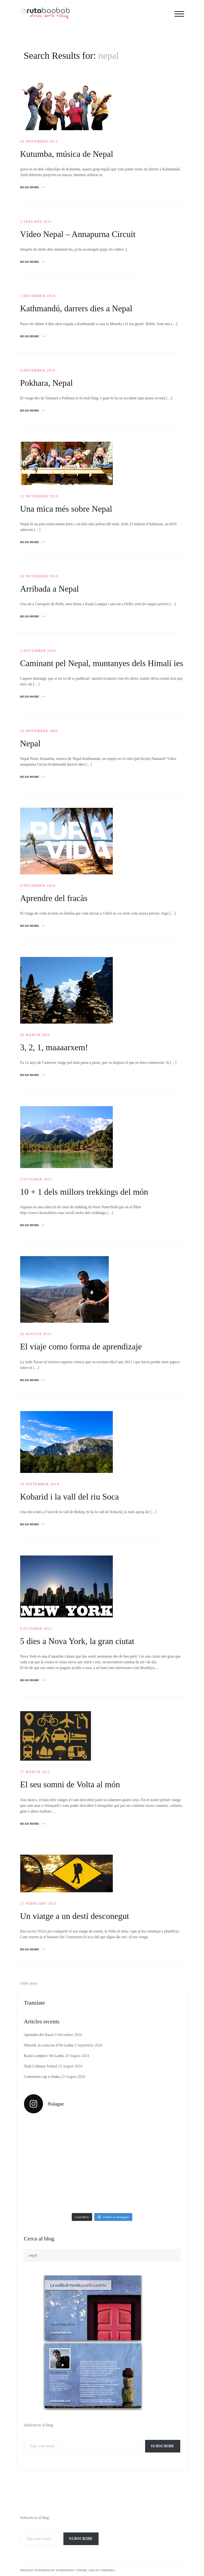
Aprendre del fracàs (54, 898)
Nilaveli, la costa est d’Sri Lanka (49, 2045)
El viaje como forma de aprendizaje (81, 1346)
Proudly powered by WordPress (47, 2570)
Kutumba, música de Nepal (66, 154)
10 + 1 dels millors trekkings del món (84, 1192)
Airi (91, 2570)
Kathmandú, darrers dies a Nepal (76, 308)
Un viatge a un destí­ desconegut (74, 1916)
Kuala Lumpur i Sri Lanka (44, 2056)
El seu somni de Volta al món (70, 1784)
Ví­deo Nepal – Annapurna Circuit (78, 234)
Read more (32, 187)
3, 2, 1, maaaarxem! (54, 1047)
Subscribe (163, 2446)
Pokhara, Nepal (46, 383)
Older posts (29, 1983)
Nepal (30, 743)
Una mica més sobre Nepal (66, 509)
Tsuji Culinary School (40, 2066)
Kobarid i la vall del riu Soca (69, 1496)
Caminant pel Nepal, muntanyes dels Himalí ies (101, 663)
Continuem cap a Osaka (42, 2077)
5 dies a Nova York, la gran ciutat (77, 1641)
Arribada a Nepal (49, 589)
